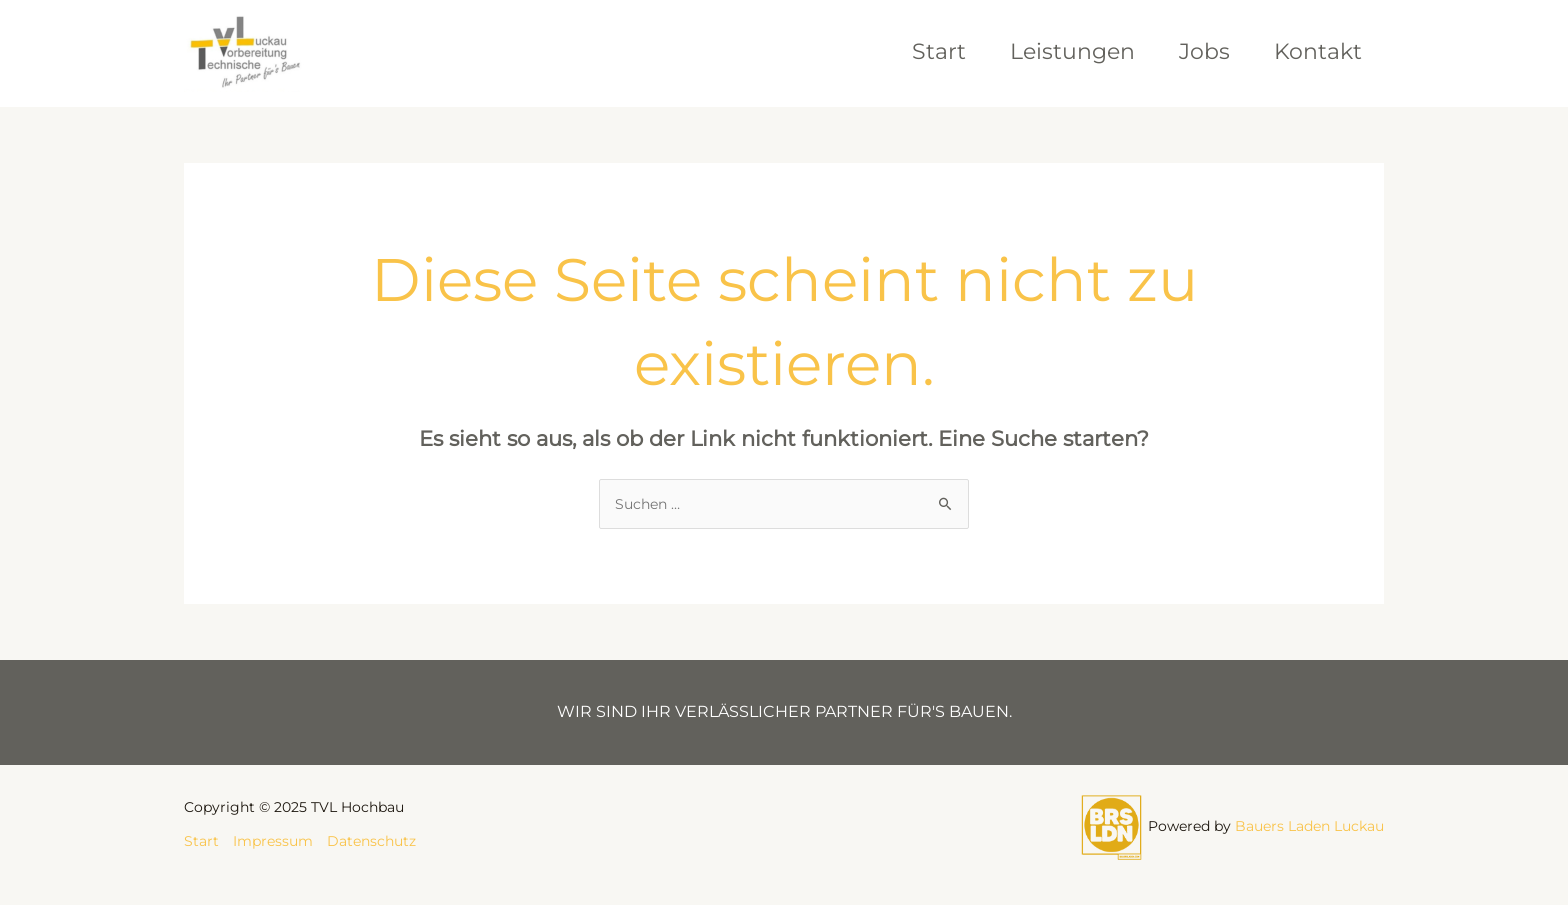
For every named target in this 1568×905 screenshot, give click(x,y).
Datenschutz (371, 841)
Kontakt (1318, 51)
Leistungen (1072, 51)
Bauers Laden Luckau (1309, 826)
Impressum (273, 841)
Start (939, 51)
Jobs (1204, 51)
